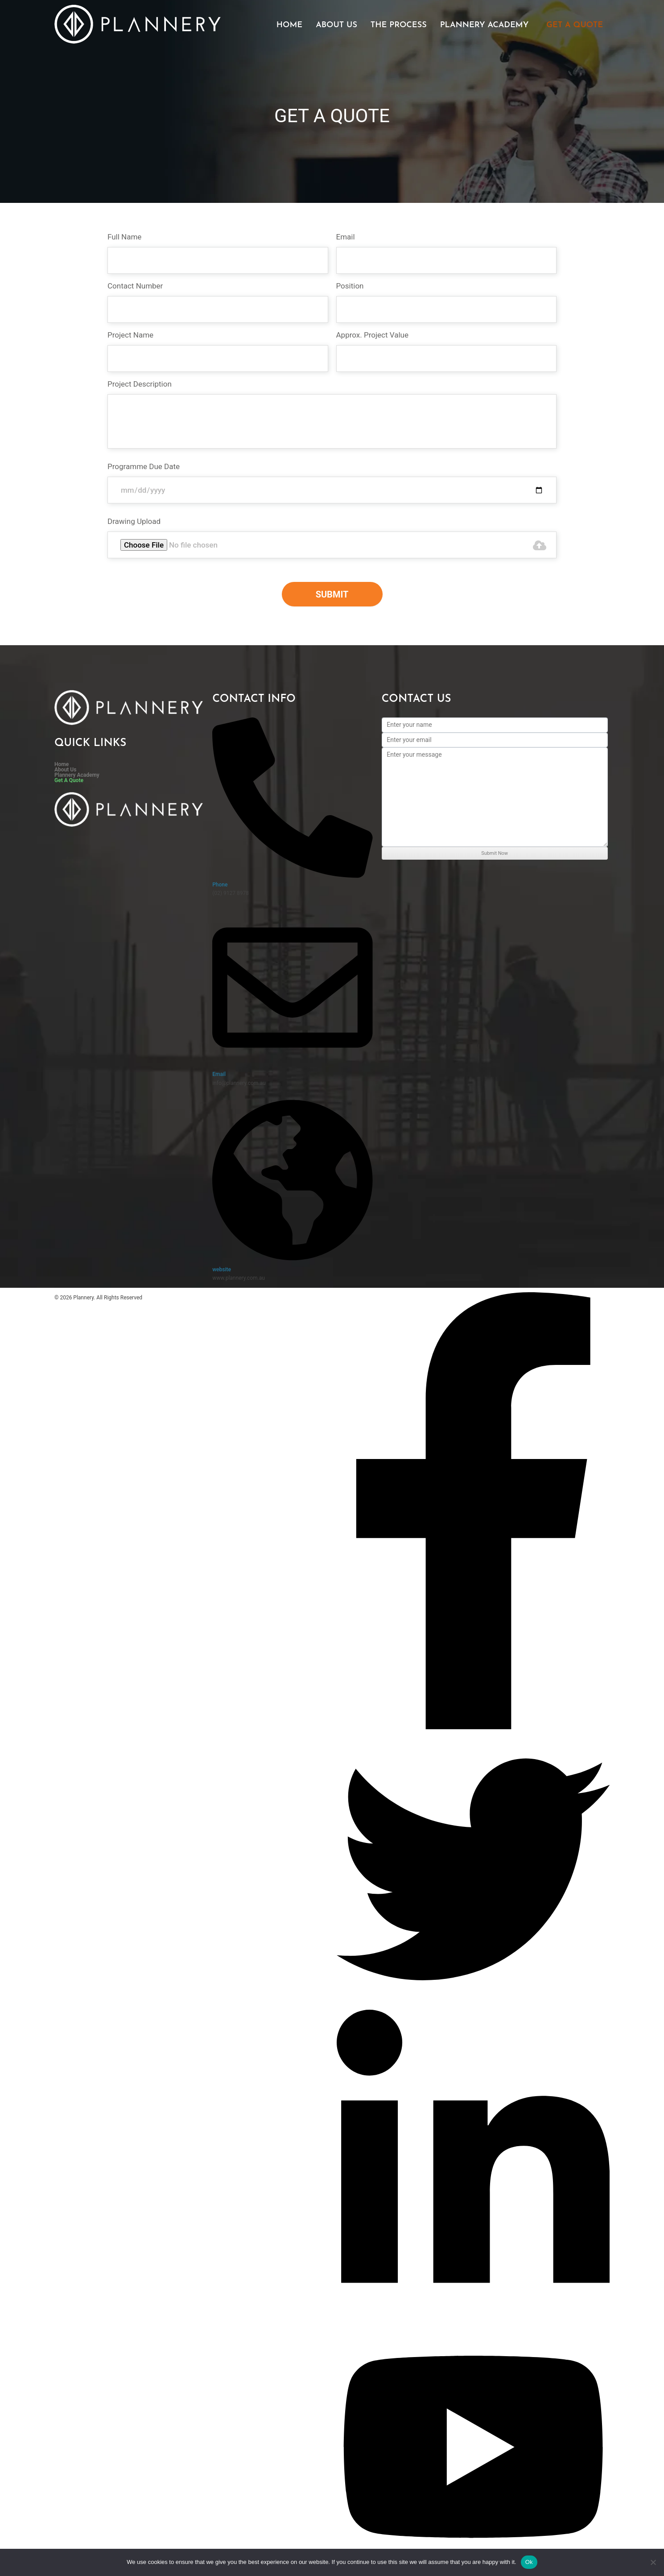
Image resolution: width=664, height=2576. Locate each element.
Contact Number (135, 285)
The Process (399, 25)
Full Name (124, 236)
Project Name (130, 334)
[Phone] (292, 876)
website (221, 1269)
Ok (529, 2562)
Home (289, 25)
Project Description (139, 383)
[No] (652, 2562)
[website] (292, 1261)
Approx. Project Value (372, 334)
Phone (219, 885)
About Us (336, 25)
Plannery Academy (484, 25)
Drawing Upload (134, 521)
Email (345, 236)
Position (350, 285)
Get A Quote (574, 25)
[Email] (292, 1066)
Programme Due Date (143, 466)
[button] (486, 25)
